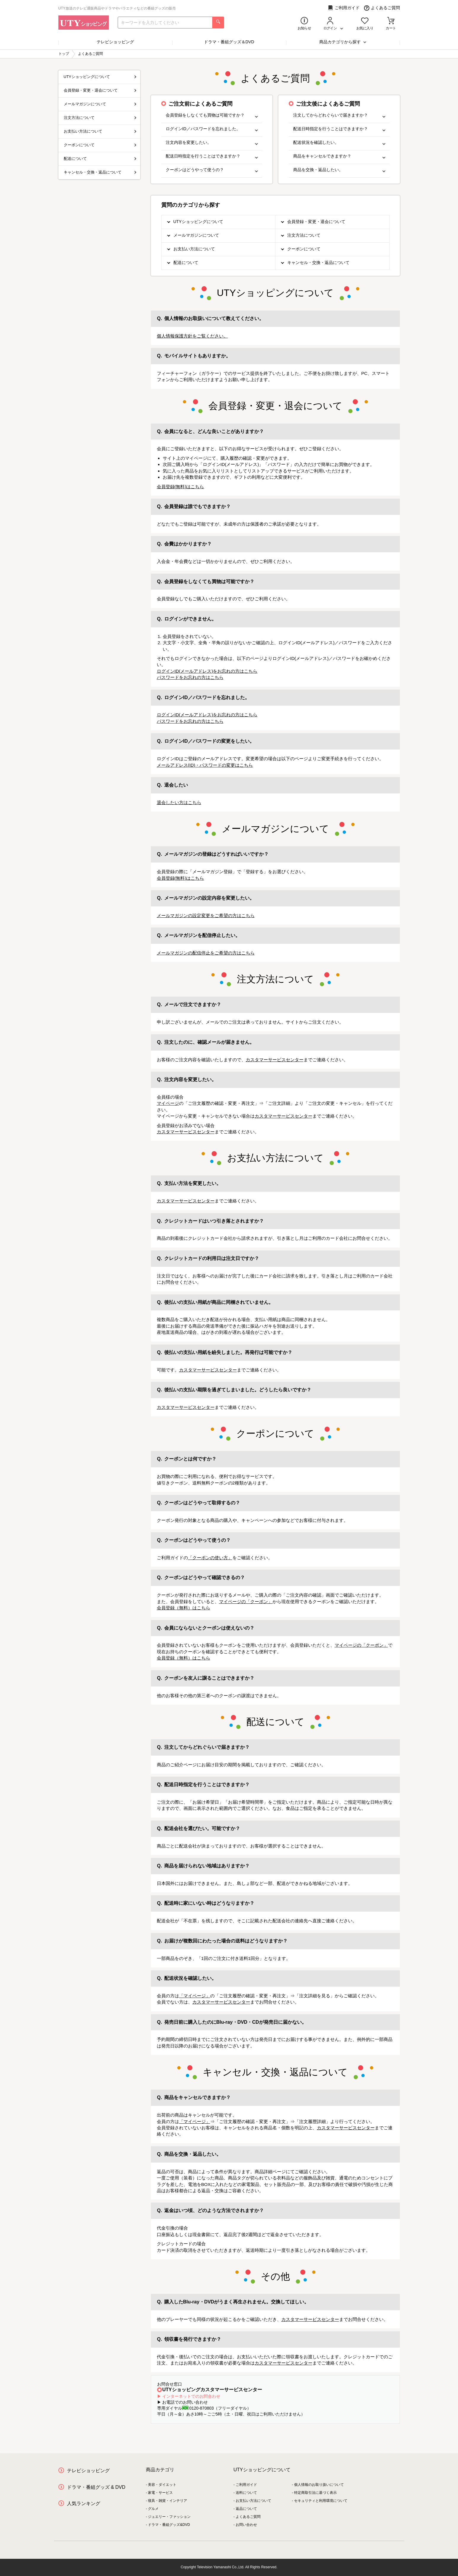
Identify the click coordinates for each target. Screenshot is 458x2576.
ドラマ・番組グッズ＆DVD (229, 41)
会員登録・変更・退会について (316, 221)
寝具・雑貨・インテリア (167, 2501)
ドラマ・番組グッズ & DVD (96, 2487)
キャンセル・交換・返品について (318, 262)
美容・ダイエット (162, 2485)
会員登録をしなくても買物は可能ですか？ (212, 115)
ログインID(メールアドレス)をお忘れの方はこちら (207, 671)
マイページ (168, 1103)
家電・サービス (160, 2493)
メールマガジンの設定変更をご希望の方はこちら (206, 915)
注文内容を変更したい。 (212, 142)
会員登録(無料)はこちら (180, 486)
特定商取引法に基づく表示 (315, 2493)
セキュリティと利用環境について (320, 2501)
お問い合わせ (246, 2525)
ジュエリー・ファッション (169, 2517)
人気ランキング (83, 2503)
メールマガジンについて (196, 235)
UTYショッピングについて (198, 221)
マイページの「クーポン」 (245, 1601)
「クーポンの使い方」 (210, 1557)
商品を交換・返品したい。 (339, 169)
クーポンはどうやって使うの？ (212, 169)
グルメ (153, 2509)
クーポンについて (303, 248)
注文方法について (303, 235)
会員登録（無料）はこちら (183, 1607)
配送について (185, 262)
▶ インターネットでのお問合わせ (189, 2396)
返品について (246, 2509)
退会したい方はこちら (179, 802)
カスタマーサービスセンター (275, 1059)
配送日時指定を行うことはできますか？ (212, 156)
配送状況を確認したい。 (339, 142)
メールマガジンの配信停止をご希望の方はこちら (206, 952)
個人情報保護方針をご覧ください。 (192, 335)
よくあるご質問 (382, 8)
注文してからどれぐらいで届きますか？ (339, 115)
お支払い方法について (194, 248)
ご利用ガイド (344, 8)
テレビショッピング (115, 41)
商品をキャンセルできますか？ (339, 156)
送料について (246, 2493)
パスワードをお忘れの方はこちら (190, 677)
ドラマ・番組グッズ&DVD (169, 2525)
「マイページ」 (194, 1995)
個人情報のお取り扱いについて (319, 2485)
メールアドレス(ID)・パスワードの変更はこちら (205, 765)
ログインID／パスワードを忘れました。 (212, 128)
